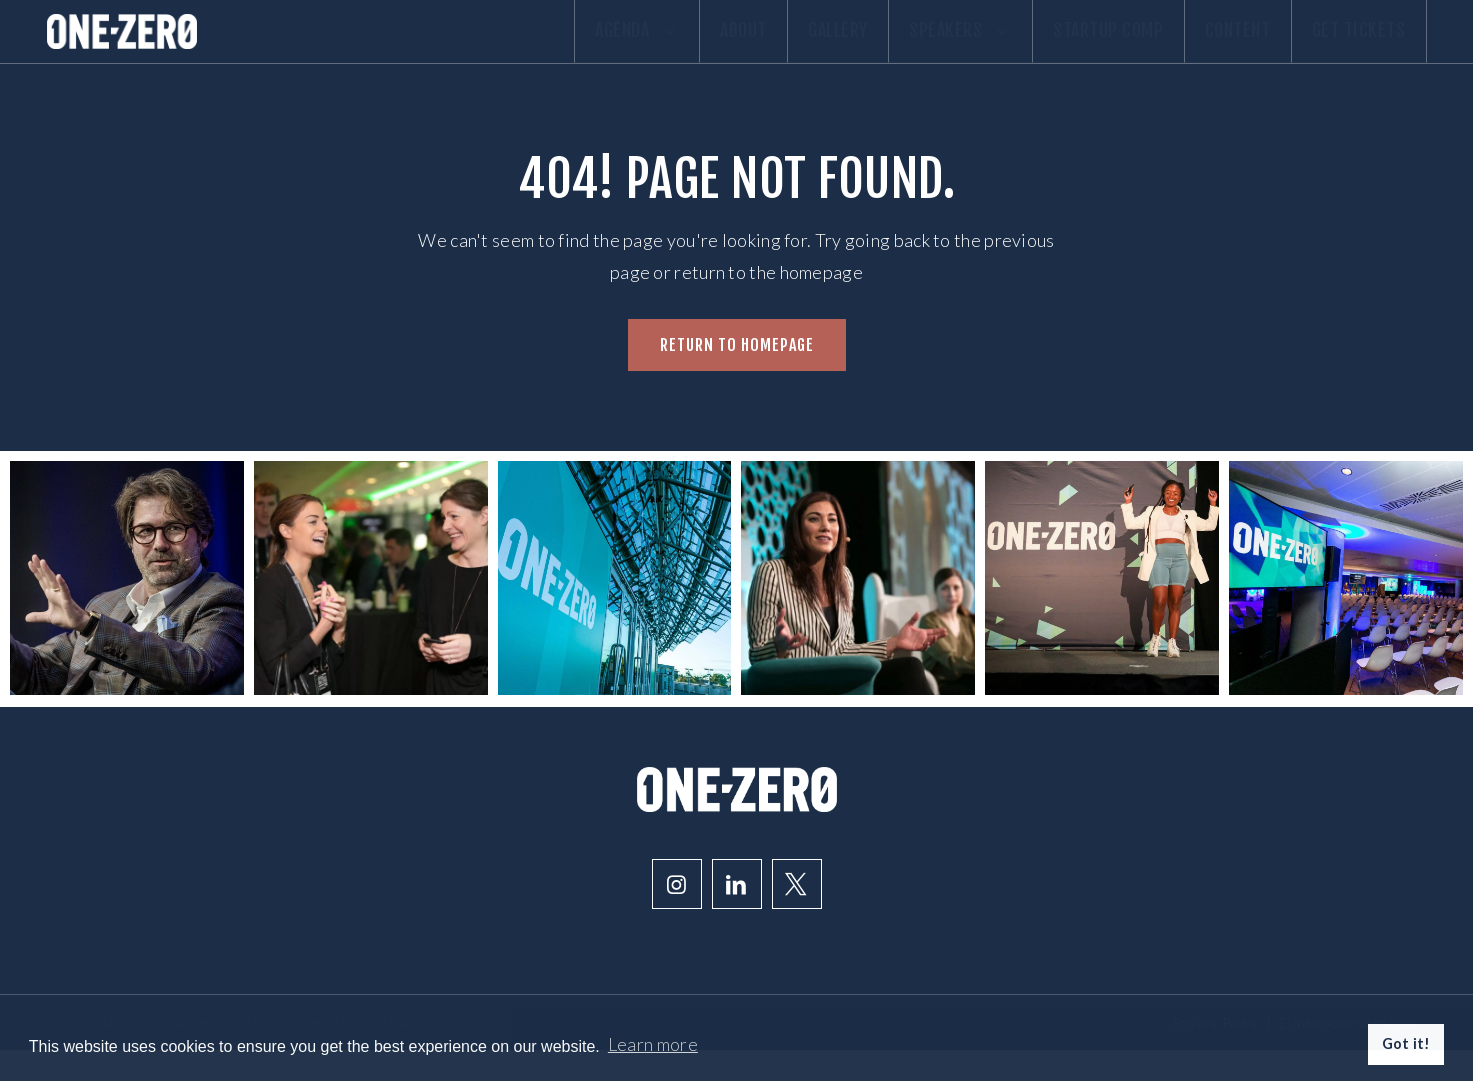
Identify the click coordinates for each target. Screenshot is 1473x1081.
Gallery (750, 47)
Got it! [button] (1406, 1043)
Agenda (510, 47)
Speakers (892, 47)
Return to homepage (737, 375)
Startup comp (1060, 47)
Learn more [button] (653, 1044)
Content (1209, 47)
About (636, 47)
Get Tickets (1349, 47)
